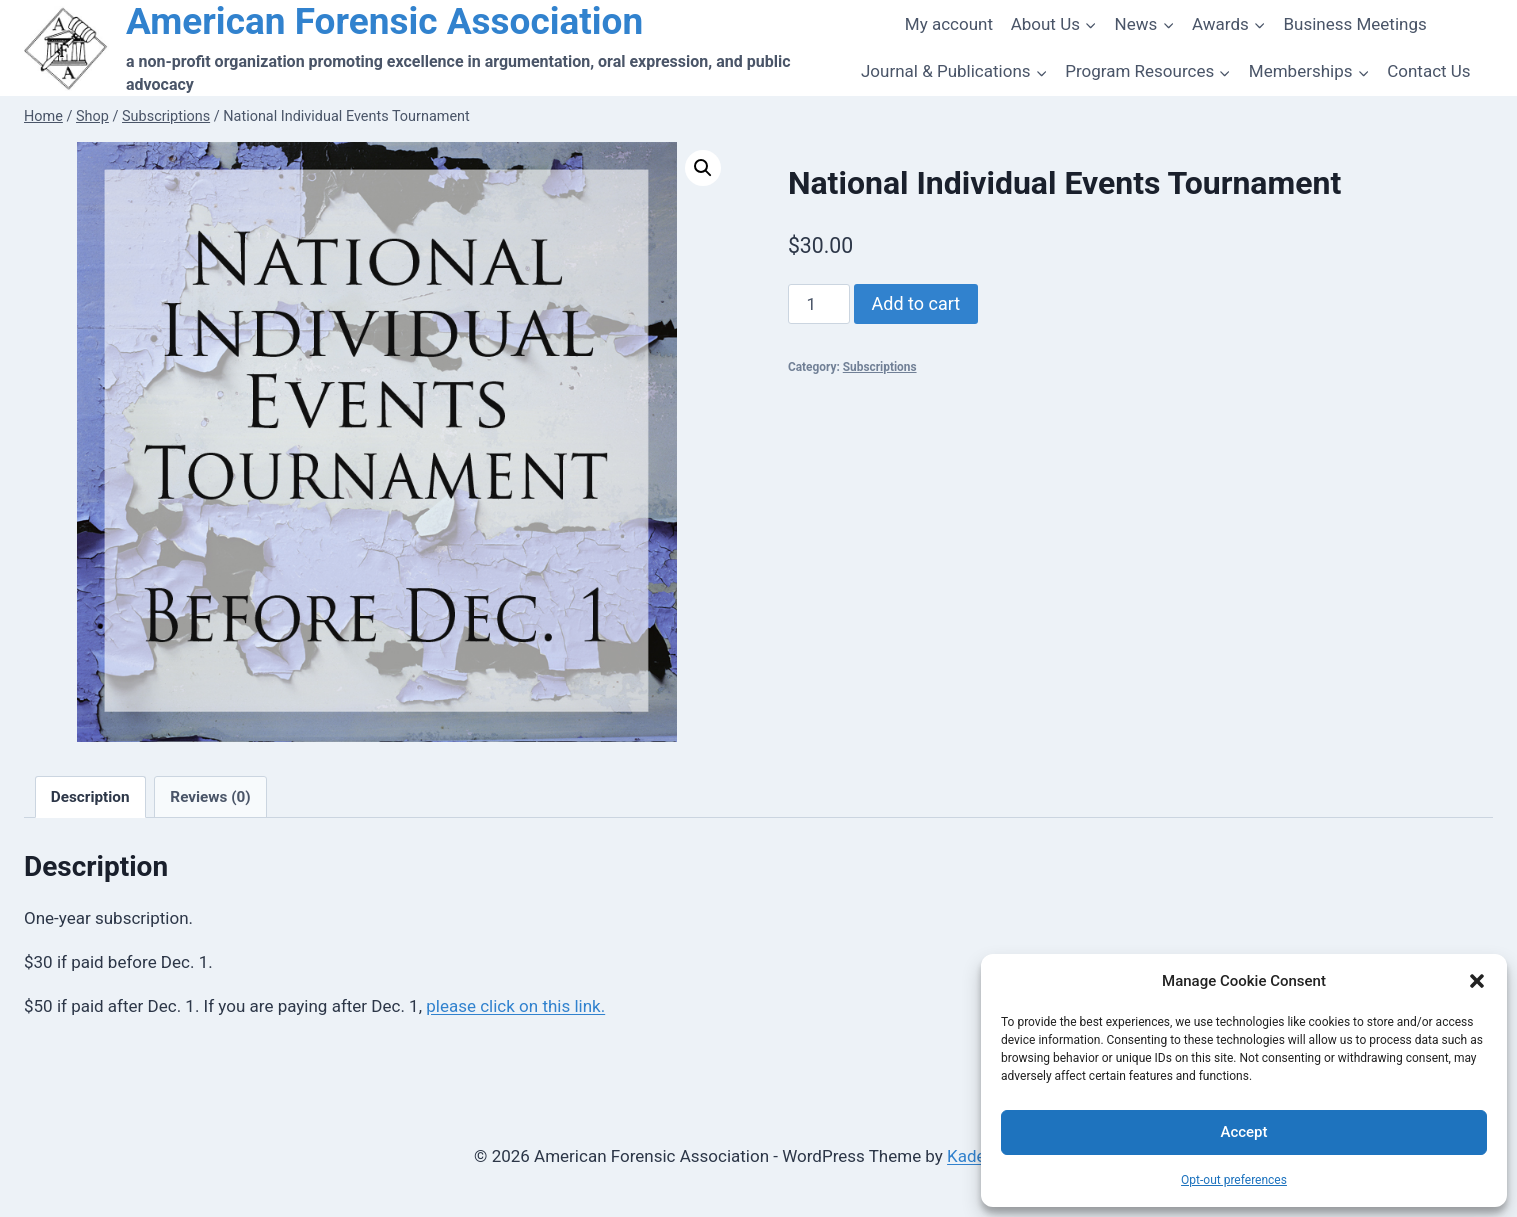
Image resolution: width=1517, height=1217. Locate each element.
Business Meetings (1354, 24)
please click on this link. (515, 1006)
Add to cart (916, 303)
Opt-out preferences (1234, 1180)
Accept (1243, 1132)
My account (949, 24)
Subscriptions (880, 367)
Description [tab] (90, 797)
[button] (1477, 981)
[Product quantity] (819, 304)
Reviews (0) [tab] (210, 797)
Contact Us (1428, 71)
